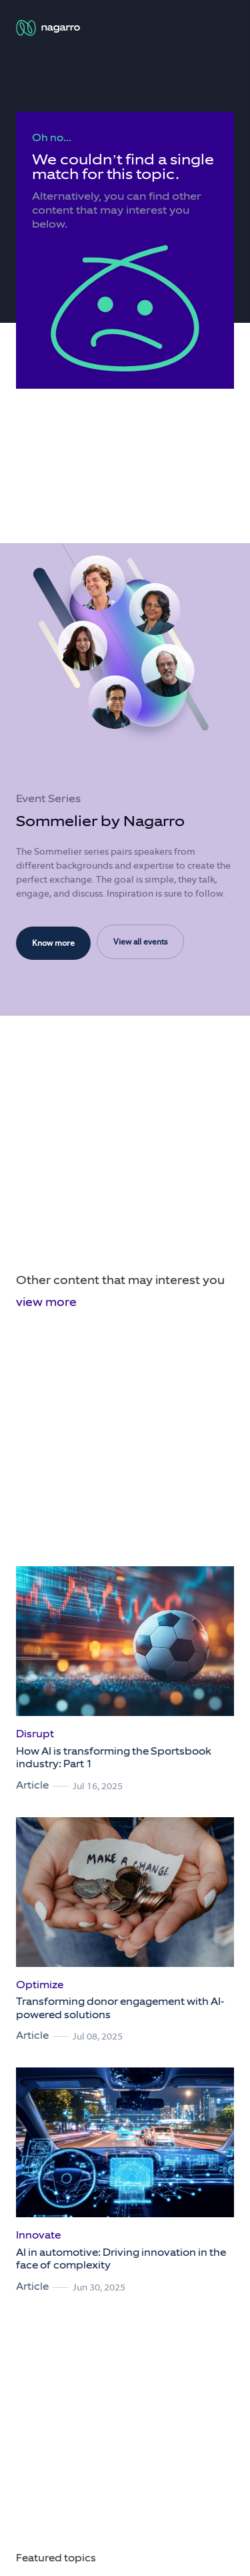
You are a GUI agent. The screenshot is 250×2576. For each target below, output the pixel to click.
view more (46, 1302)
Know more (53, 943)
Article (32, 1785)
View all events (140, 942)
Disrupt (35, 1734)
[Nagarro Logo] (49, 28)
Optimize (39, 1985)
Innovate (38, 2235)
